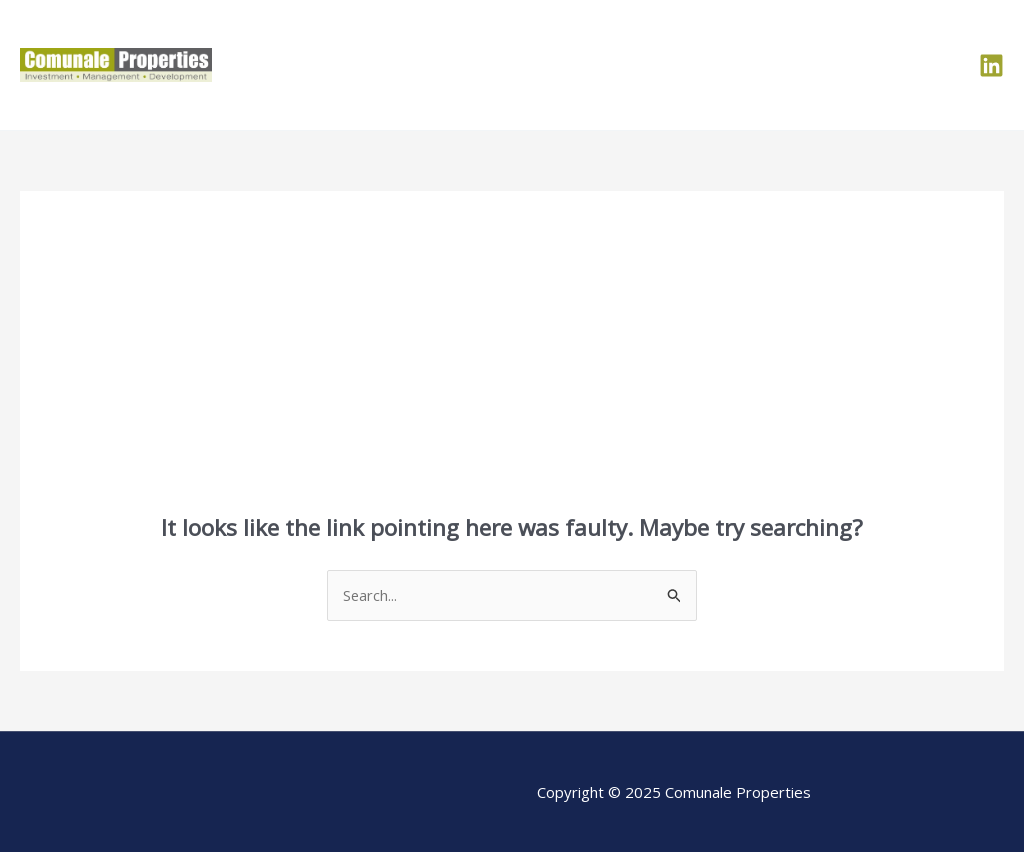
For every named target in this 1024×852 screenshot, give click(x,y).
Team (818, 65)
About (657, 65)
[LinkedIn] (991, 65)
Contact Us (906, 65)
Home (585, 65)
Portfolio (738, 65)
